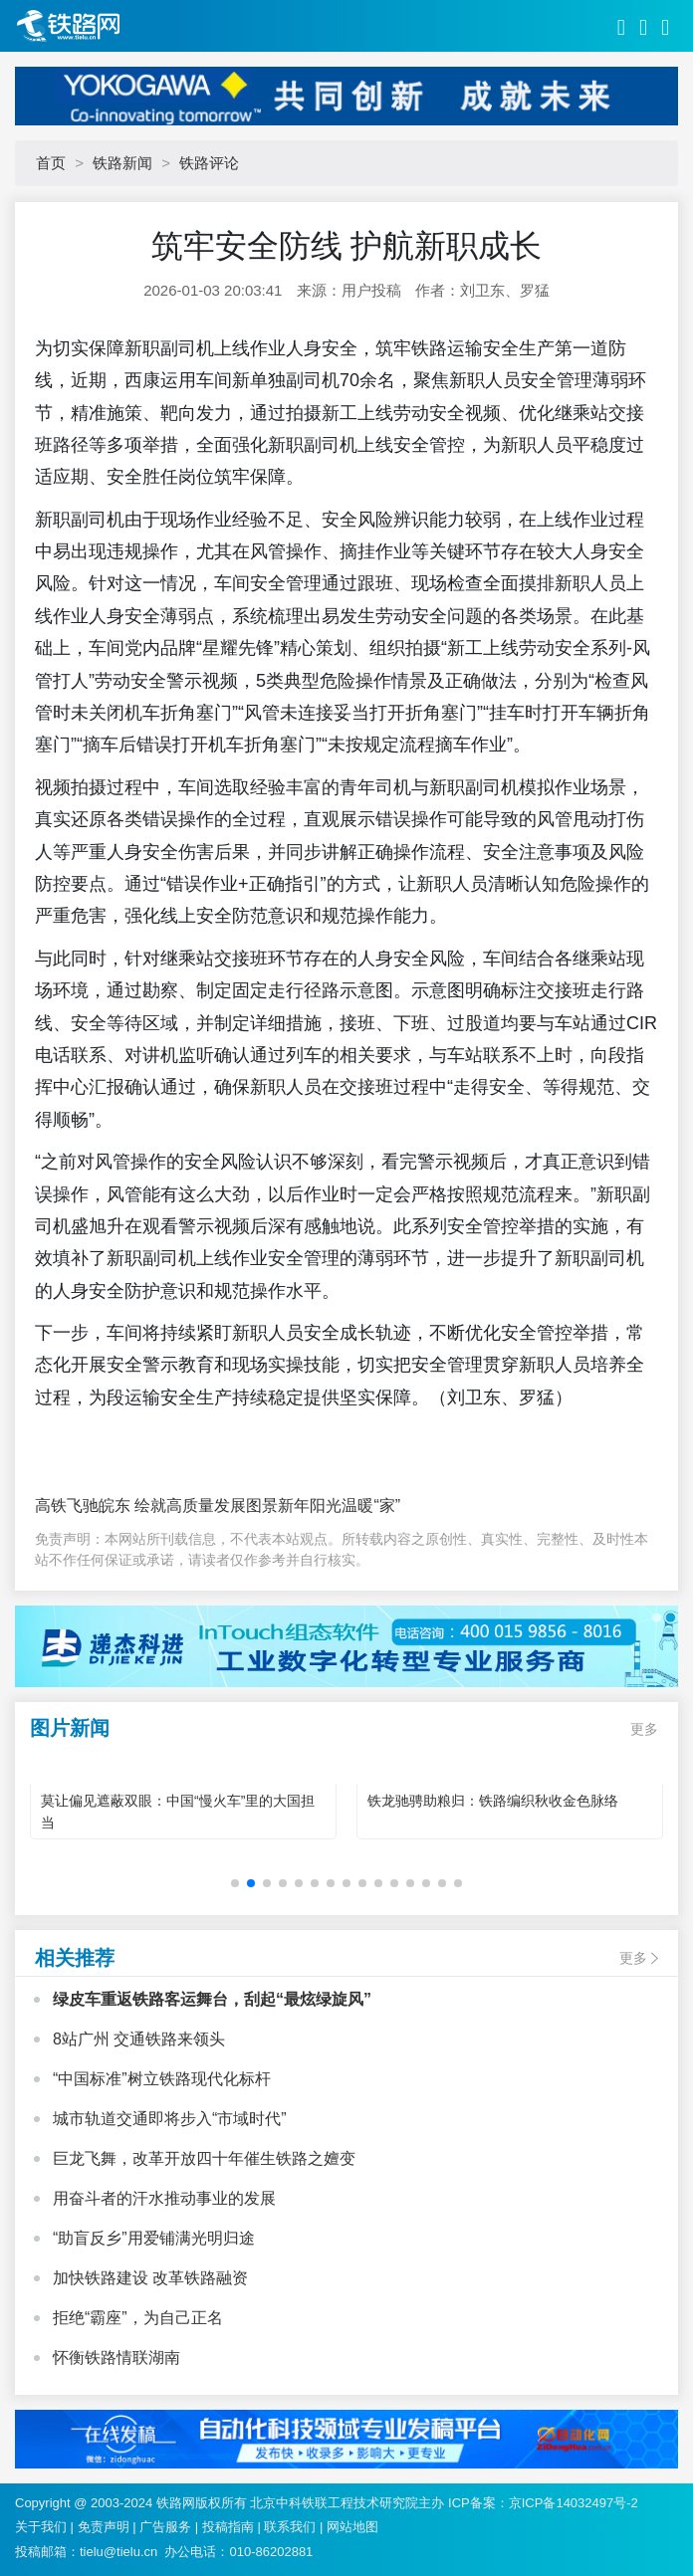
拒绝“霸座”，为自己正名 (138, 2317)
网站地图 (352, 2526)
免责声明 (103, 2526)
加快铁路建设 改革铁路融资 (150, 2277)
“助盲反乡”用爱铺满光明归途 (154, 2238)
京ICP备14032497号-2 (573, 2502)
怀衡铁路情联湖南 (116, 2357)
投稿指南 (228, 2526)
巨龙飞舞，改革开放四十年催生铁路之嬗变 (204, 2158)
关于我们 (41, 2526)
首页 (51, 162)
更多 (644, 1729)
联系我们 (290, 2526)
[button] (235, 1883)
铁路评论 (209, 162)
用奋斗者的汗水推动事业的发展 (164, 2198)
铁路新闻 (122, 162)
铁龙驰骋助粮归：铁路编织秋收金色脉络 (492, 1801)
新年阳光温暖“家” (339, 1505)
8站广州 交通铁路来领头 (139, 2039)
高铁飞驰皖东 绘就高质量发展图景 (156, 1505)
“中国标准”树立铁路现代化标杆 (162, 2078)
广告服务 (165, 2526)
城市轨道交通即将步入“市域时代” (170, 2118)
